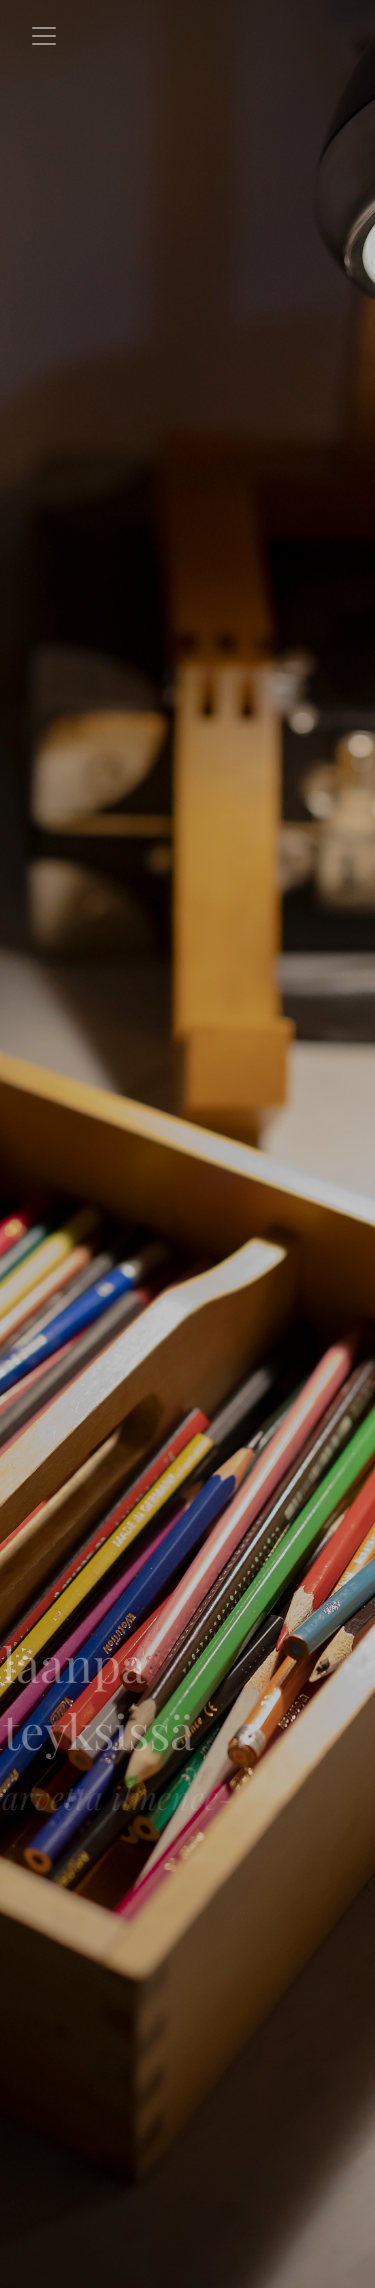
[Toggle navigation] (44, 36)
